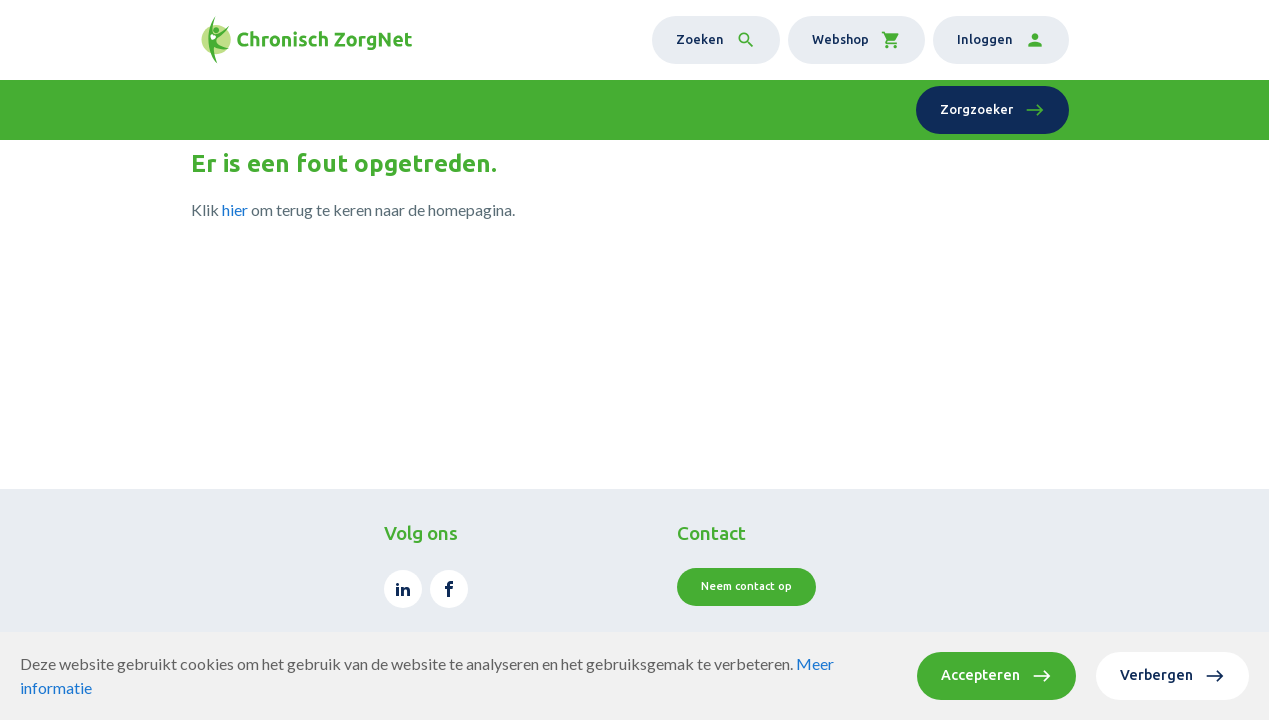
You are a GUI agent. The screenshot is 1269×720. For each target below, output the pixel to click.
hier (235, 209)
